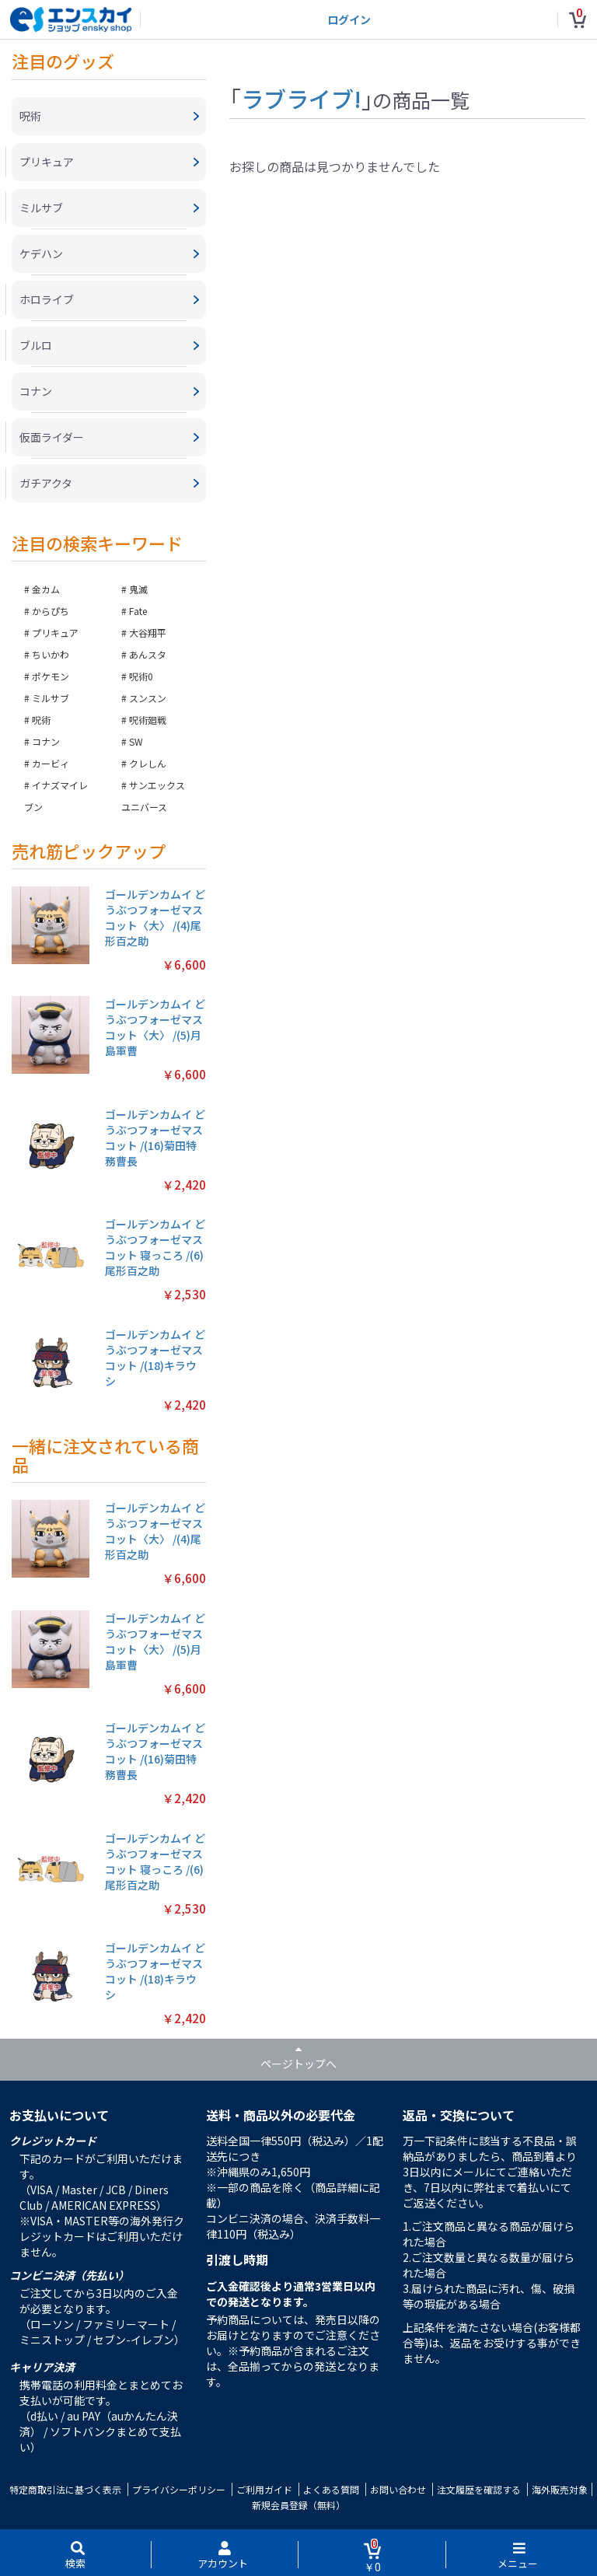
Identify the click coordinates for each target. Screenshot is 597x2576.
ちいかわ (50, 654)
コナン (46, 741)
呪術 (41, 719)
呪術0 (141, 676)
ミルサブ (50, 697)
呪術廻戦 (147, 719)
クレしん (147, 763)
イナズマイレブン (56, 795)
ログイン (349, 19)
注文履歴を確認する (479, 2489)
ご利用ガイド (264, 2489)
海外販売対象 (560, 2489)
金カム (46, 589)
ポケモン (50, 676)
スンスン (147, 697)
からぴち (50, 610)
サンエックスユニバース (153, 795)
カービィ (50, 763)
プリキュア (55, 632)
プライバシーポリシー (178, 2489)
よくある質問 (331, 2489)
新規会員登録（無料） (298, 2504)
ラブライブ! (301, 98)
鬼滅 (138, 589)
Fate (138, 610)
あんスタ (147, 654)
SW (136, 741)
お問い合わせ (398, 2489)
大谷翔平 (147, 632)
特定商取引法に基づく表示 (65, 2489)
